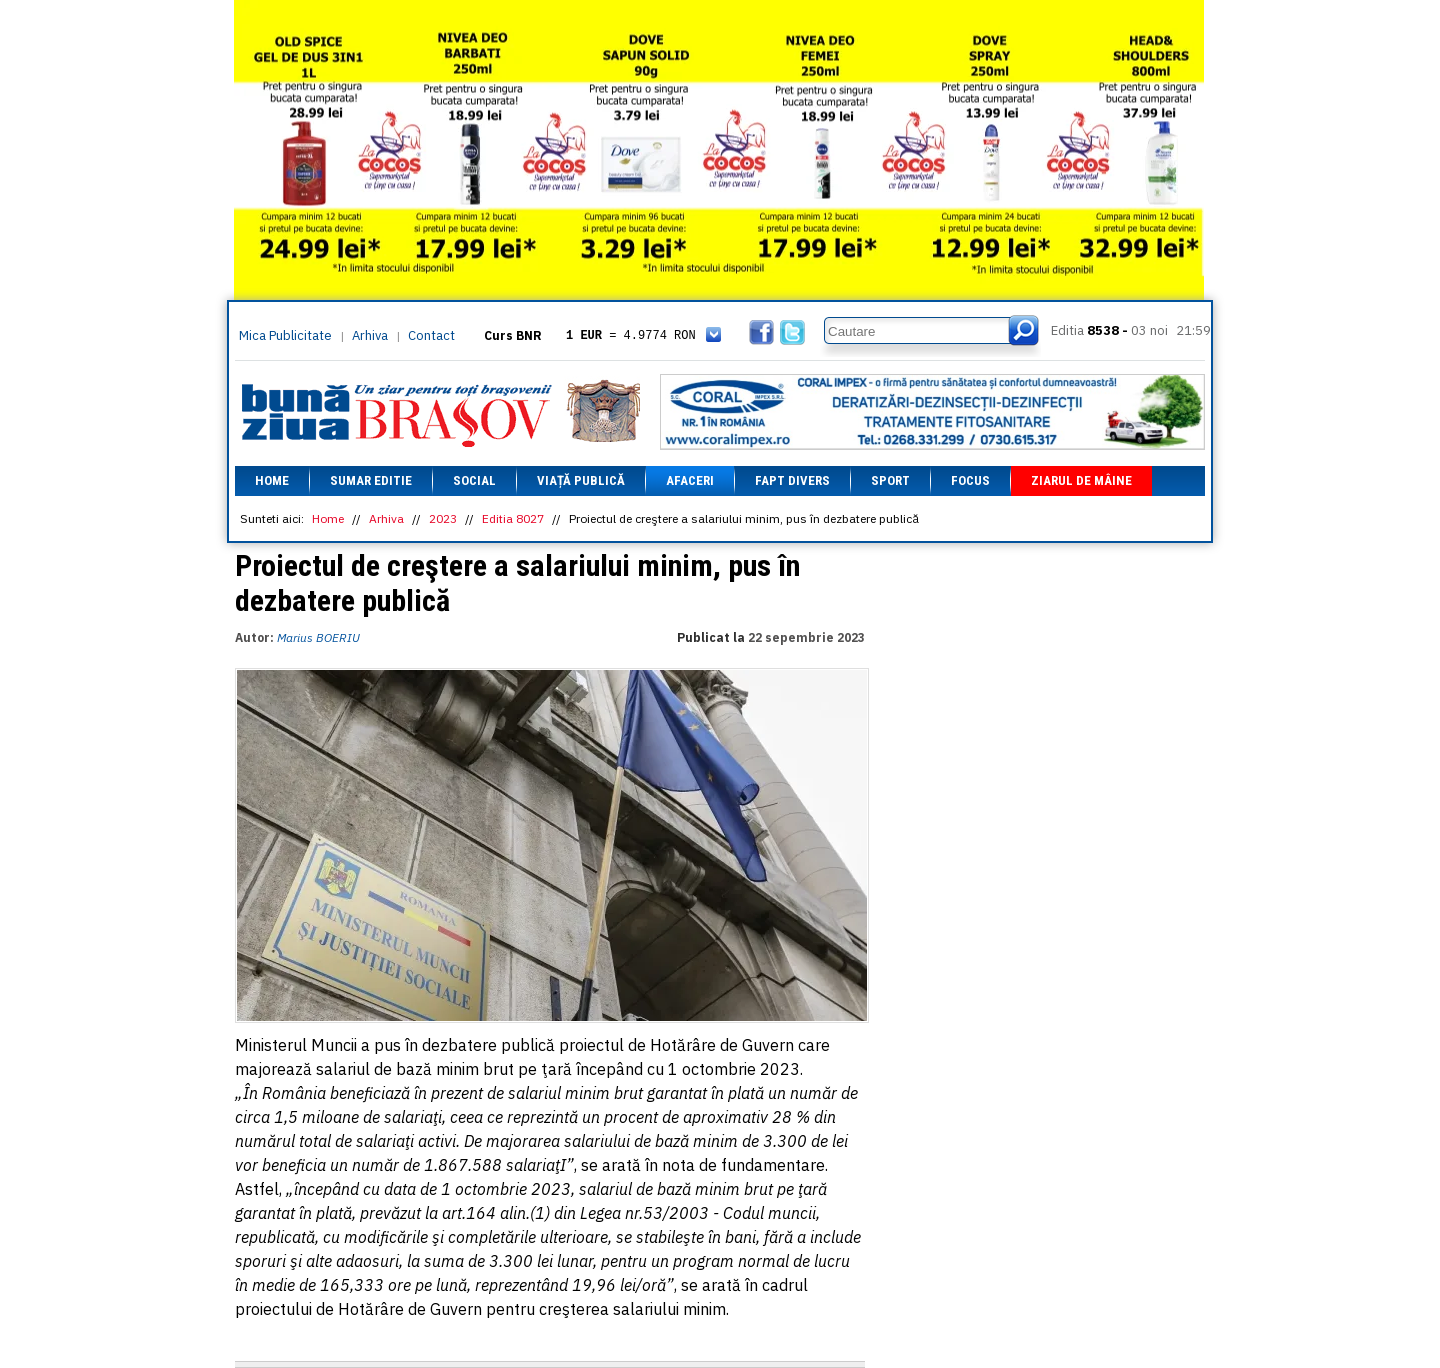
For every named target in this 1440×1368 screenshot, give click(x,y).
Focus (970, 480)
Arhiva (370, 335)
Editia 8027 (513, 518)
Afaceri (690, 480)
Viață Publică (581, 480)
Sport (890, 480)
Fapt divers (792, 480)
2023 (443, 518)
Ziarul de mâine (1081, 480)
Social (474, 480)
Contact (431, 335)
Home (272, 480)
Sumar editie (371, 480)
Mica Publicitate (285, 335)
